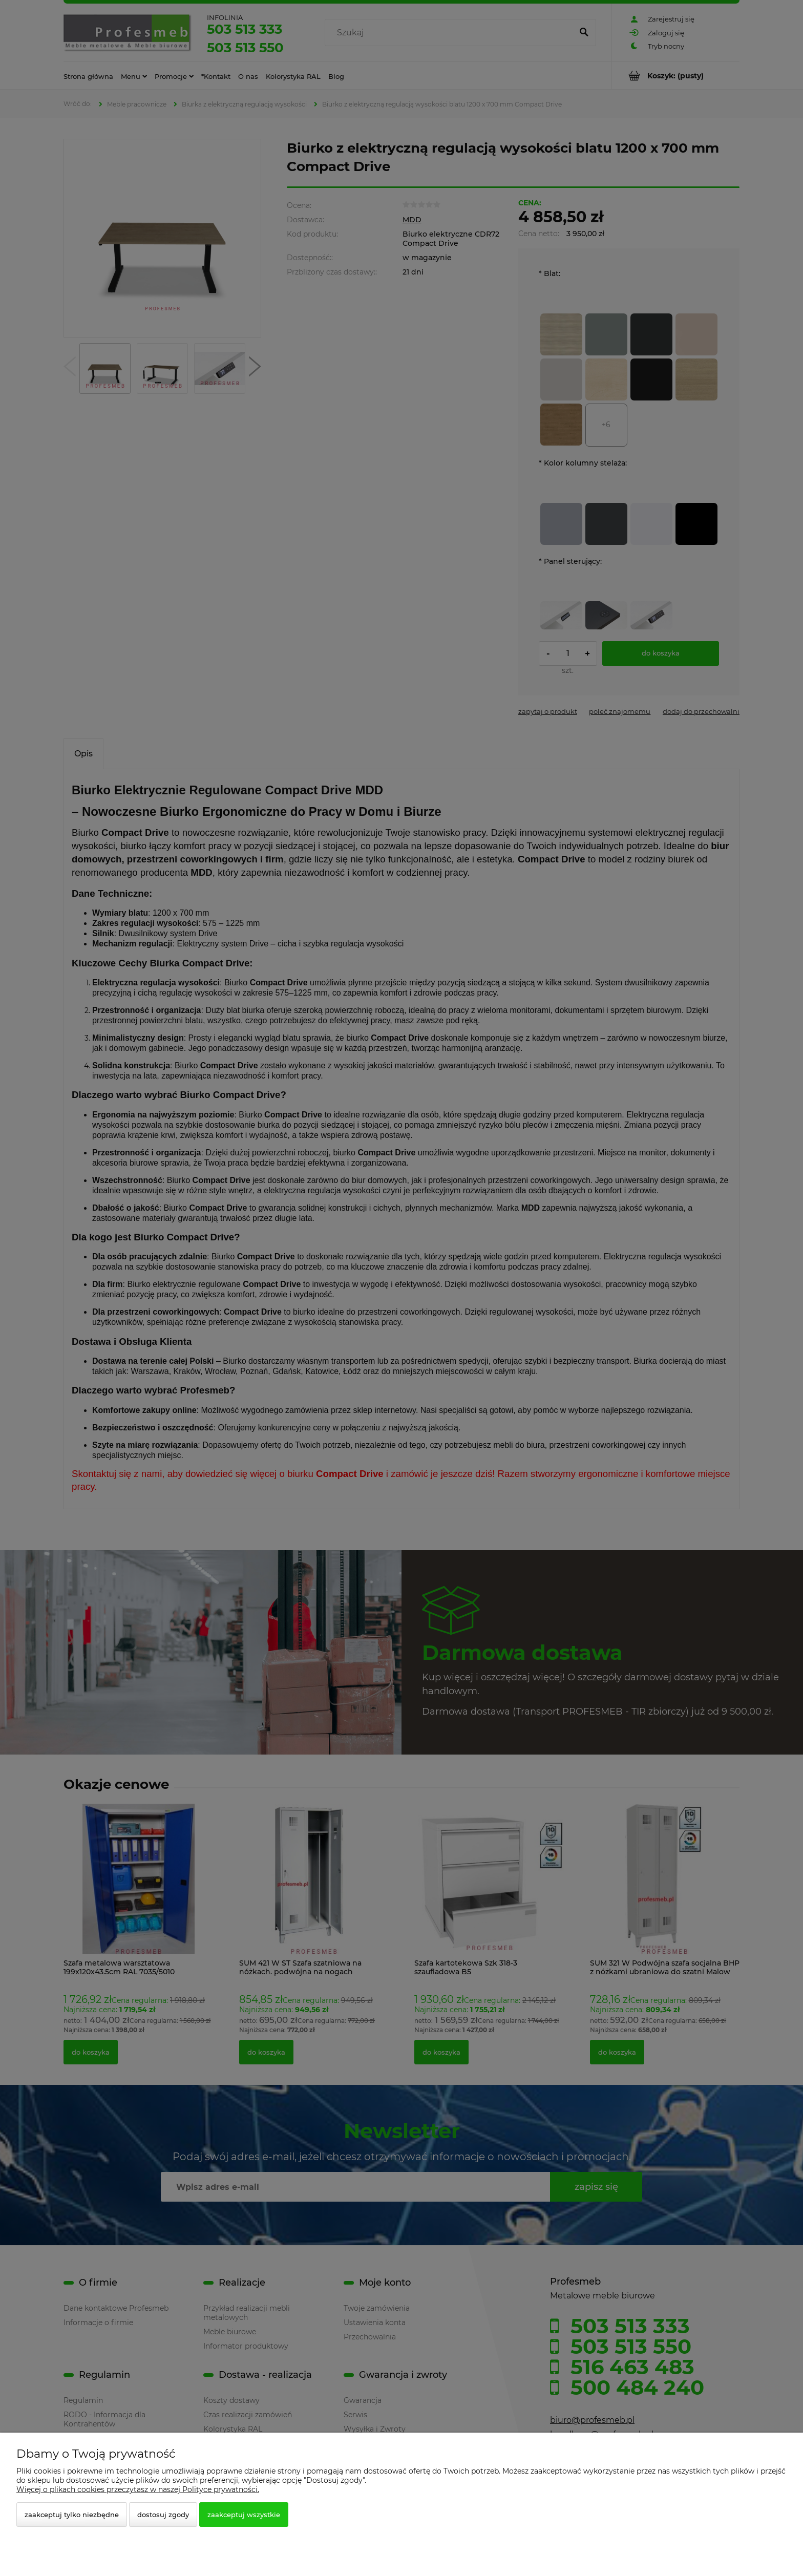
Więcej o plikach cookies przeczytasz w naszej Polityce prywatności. (137, 2489)
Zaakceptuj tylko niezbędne (72, 2514)
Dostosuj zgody (163, 2514)
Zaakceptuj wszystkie (243, 2514)
